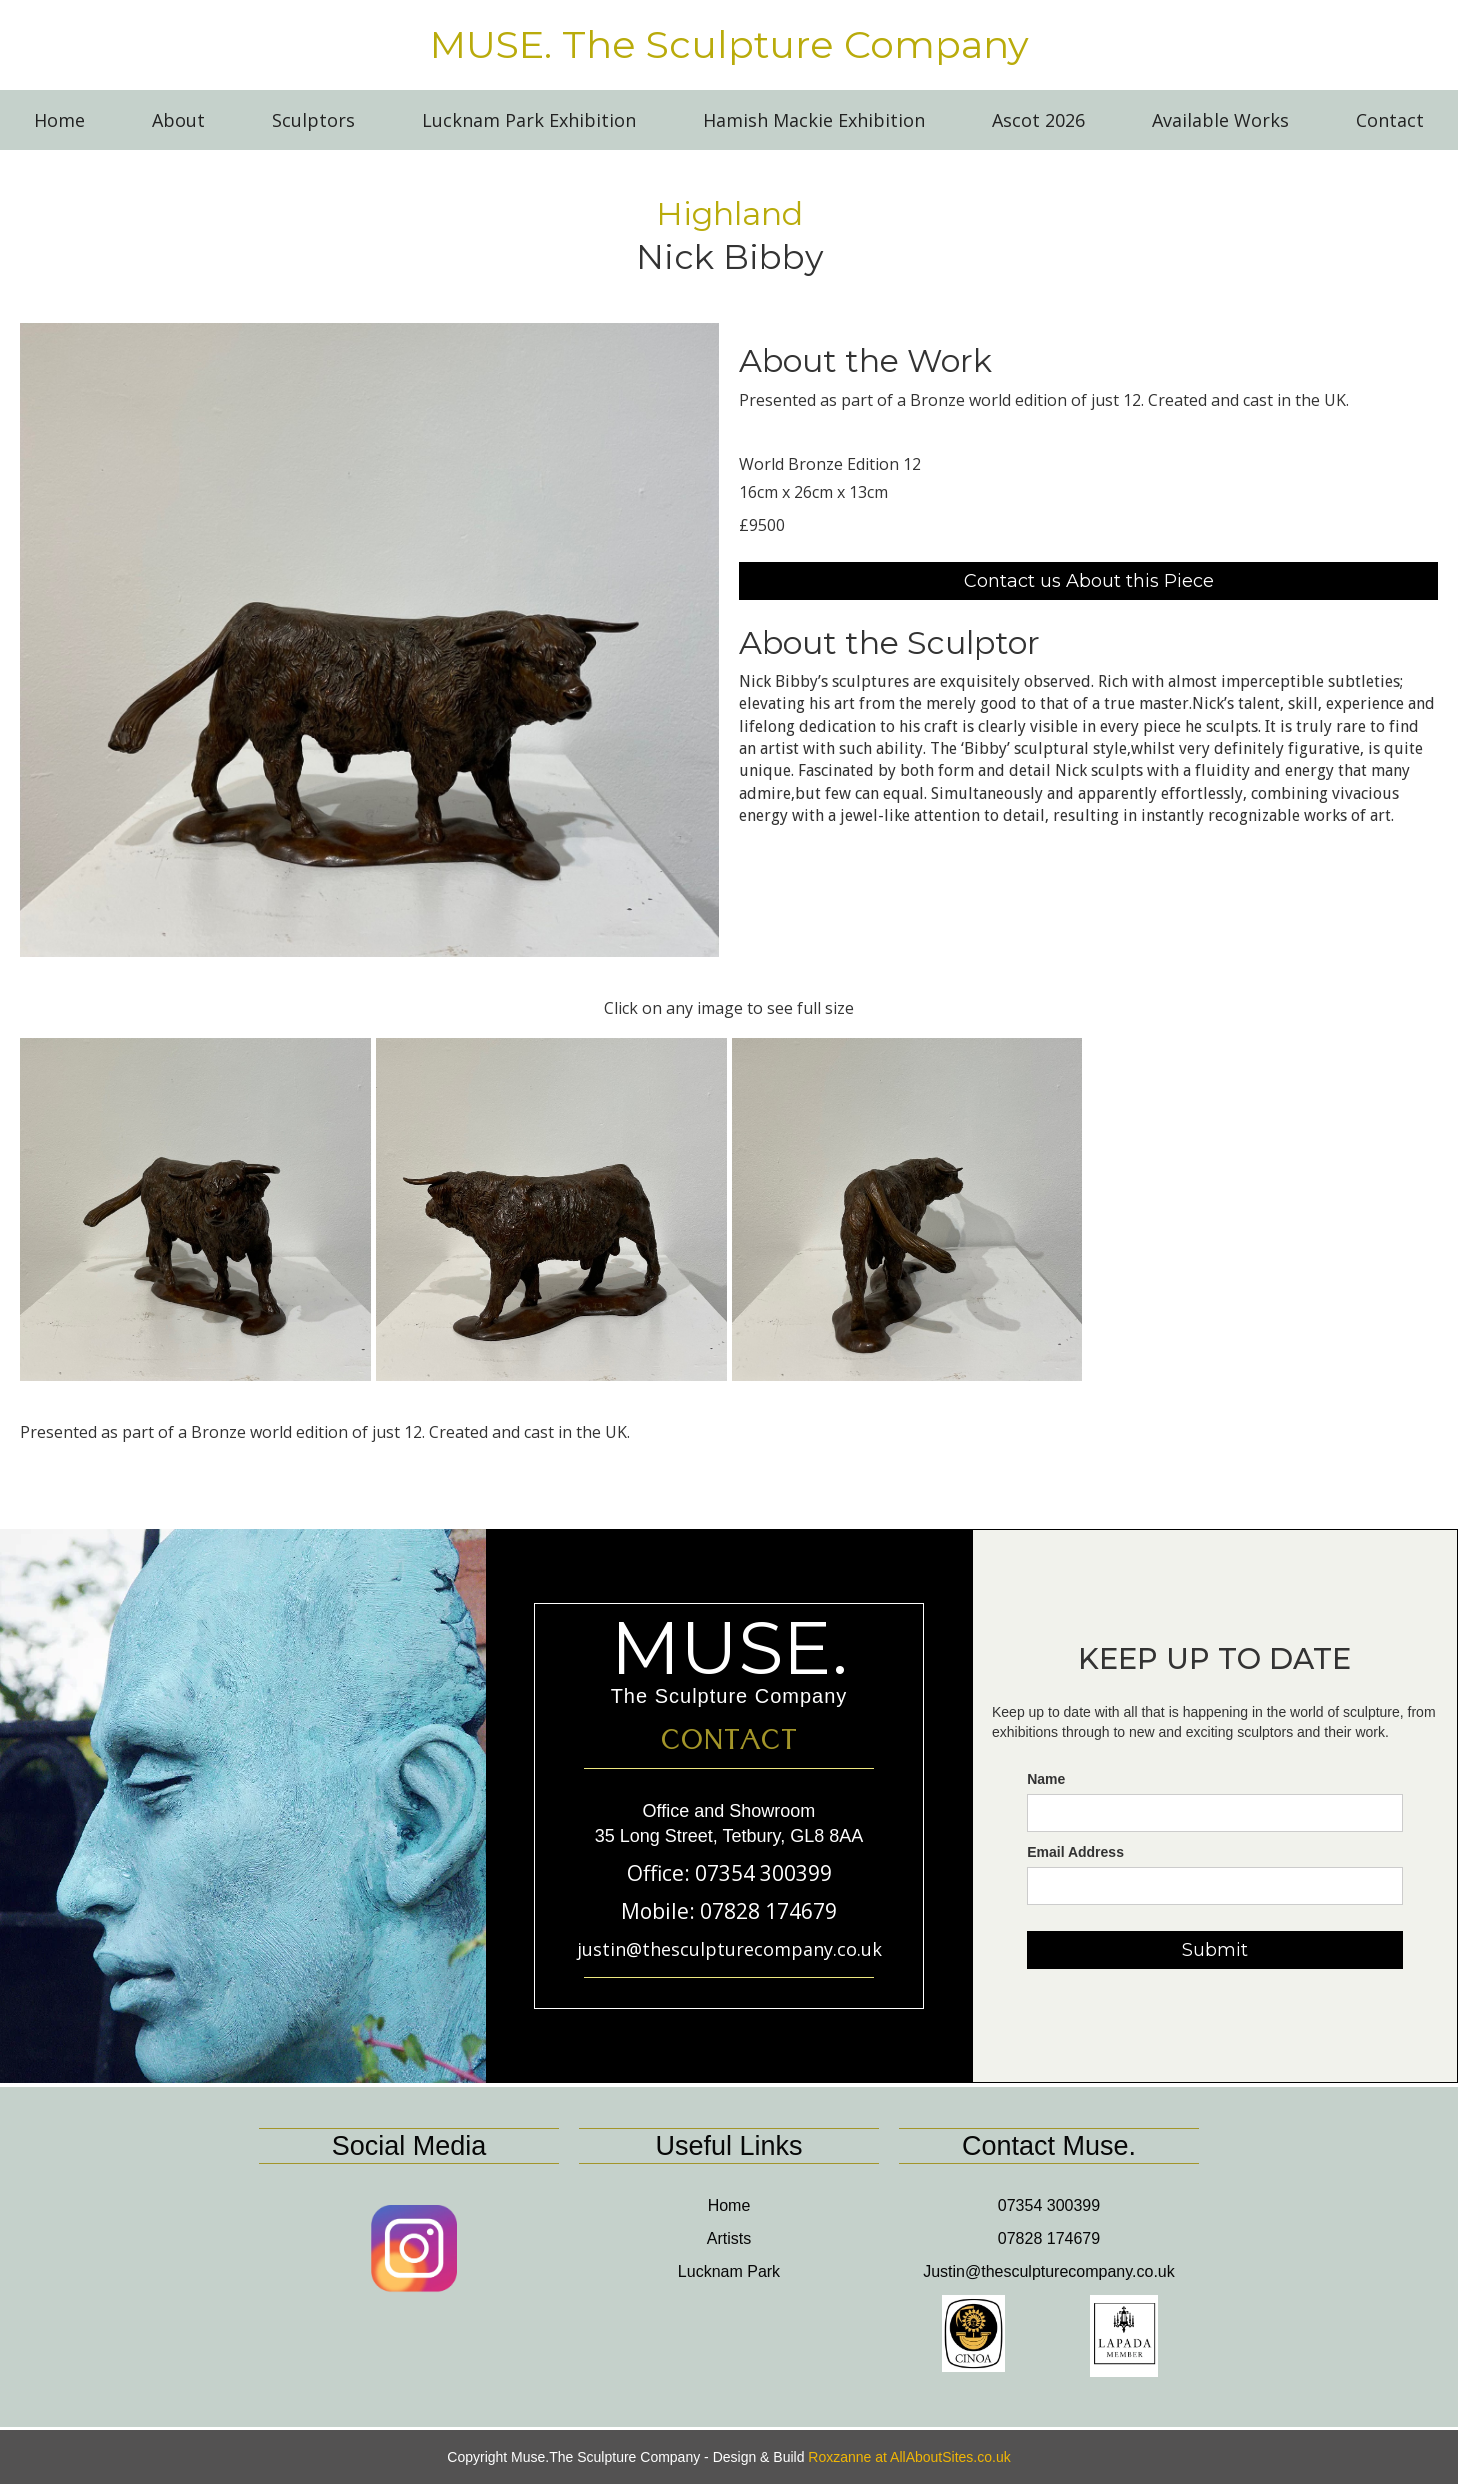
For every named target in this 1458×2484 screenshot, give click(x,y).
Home (59, 120)
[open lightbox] (369, 640)
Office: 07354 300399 (729, 1873)
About (178, 120)
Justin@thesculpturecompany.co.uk (1049, 2271)
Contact (1390, 120)
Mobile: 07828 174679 (729, 1911)
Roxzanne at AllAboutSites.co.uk (909, 2457)
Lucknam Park (729, 2271)
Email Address (1075, 1852)
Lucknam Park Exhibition (529, 120)
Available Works (1220, 120)
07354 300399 (1049, 2205)
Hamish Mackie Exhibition (814, 120)
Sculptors (313, 120)
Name (1046, 1779)
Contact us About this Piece (1089, 581)
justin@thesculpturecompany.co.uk (729, 1949)
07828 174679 (1049, 2238)
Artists (729, 2238)
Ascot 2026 (1038, 120)
